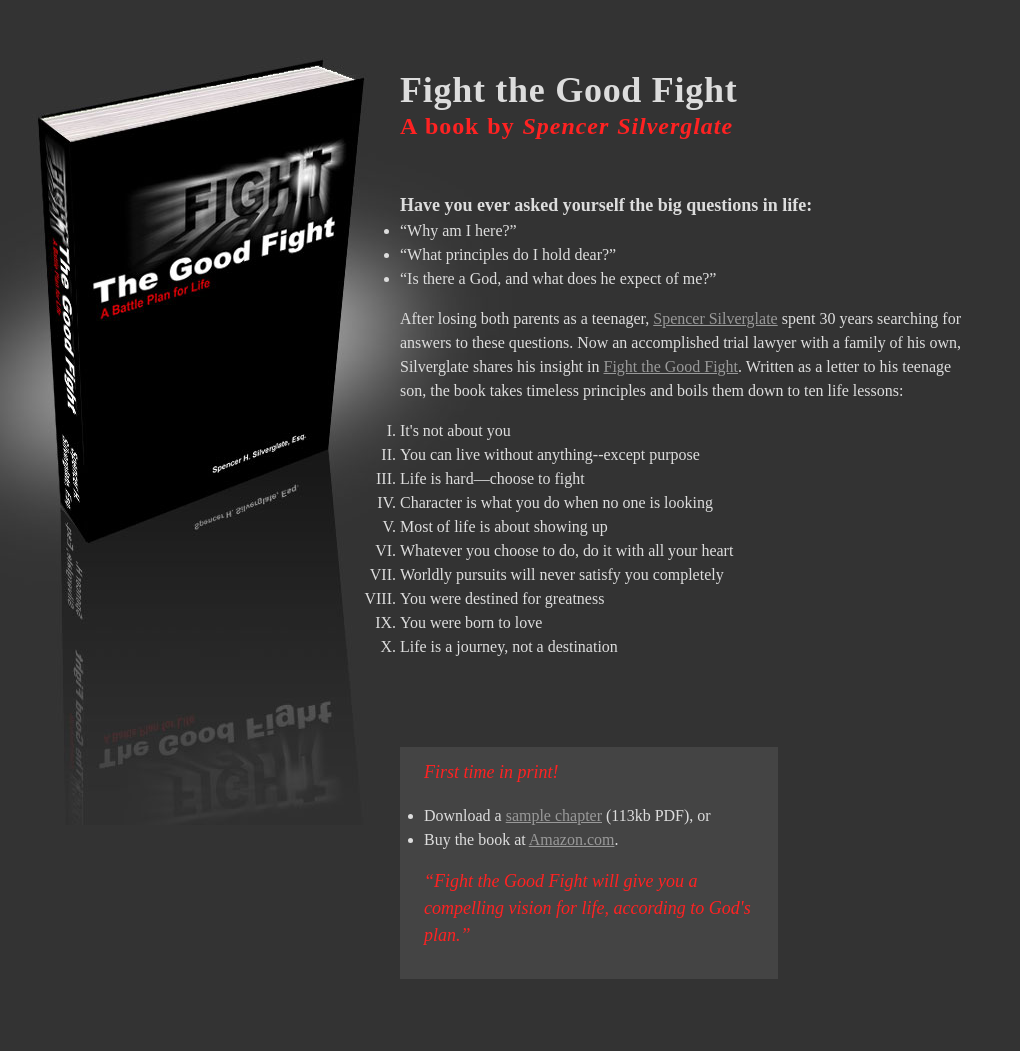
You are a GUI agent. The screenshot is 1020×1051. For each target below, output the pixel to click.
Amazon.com (572, 839)
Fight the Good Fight (671, 366)
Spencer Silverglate (715, 318)
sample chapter (554, 815)
